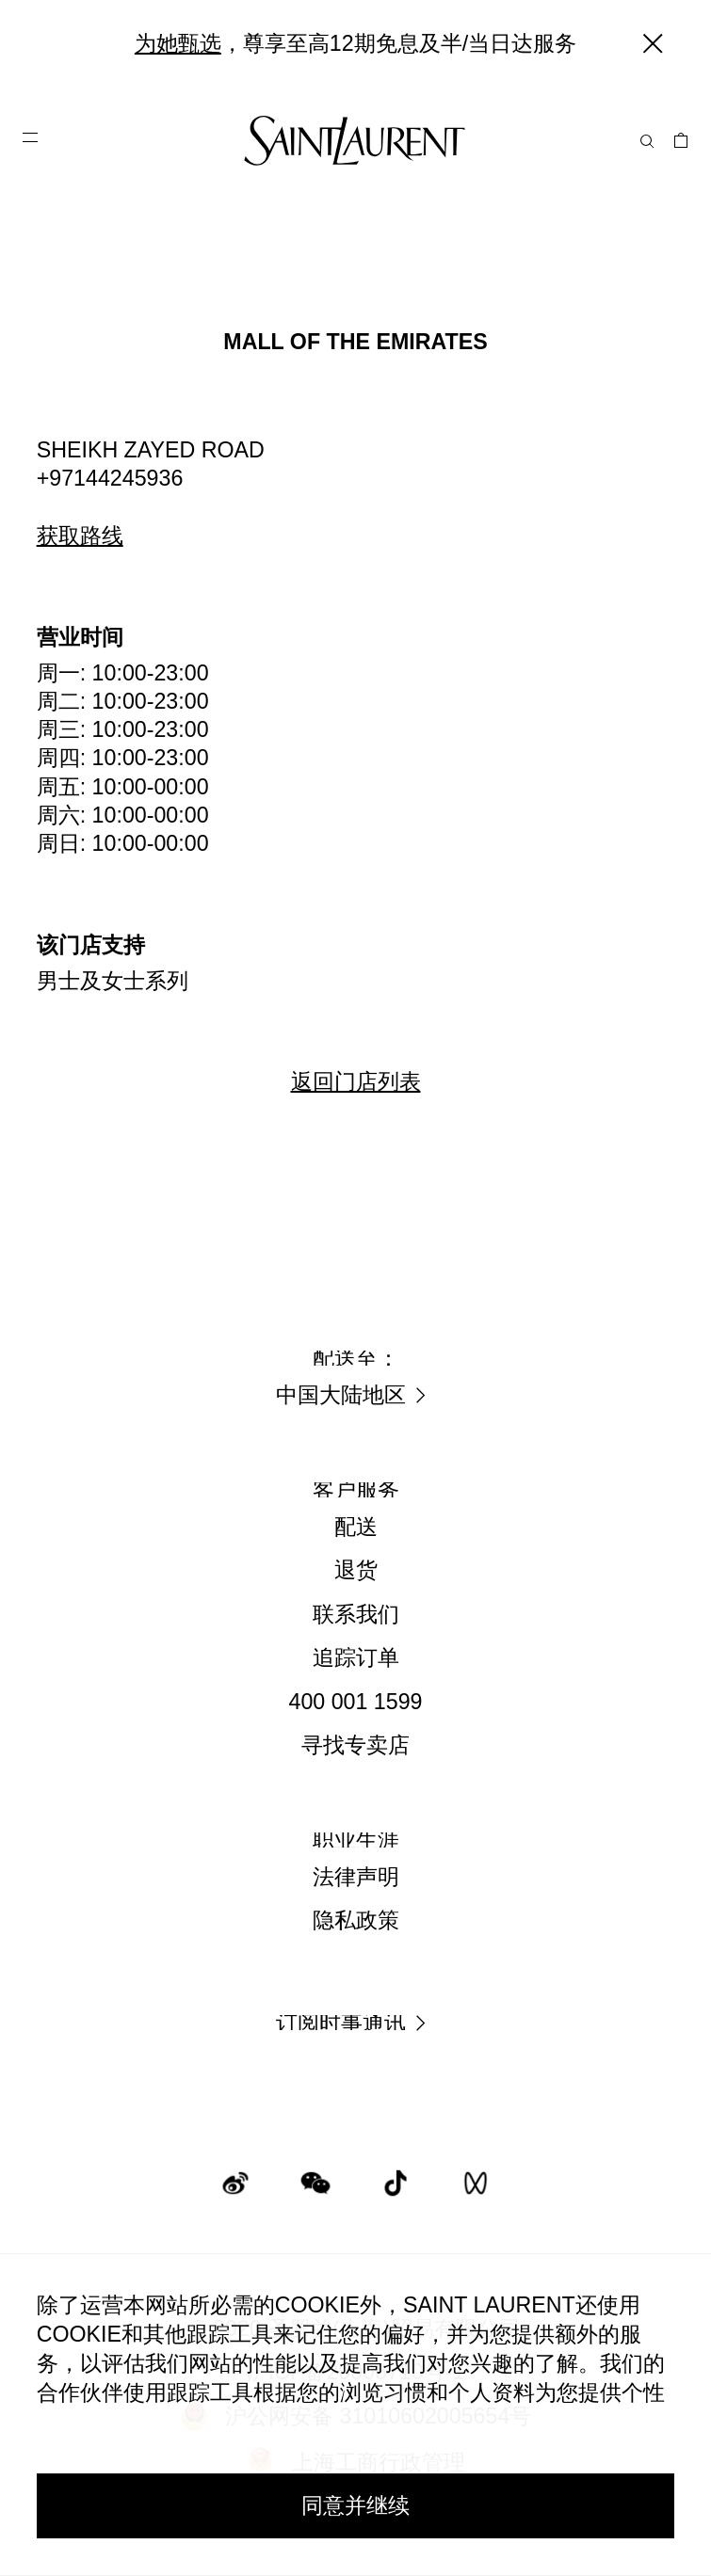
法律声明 (356, 1876)
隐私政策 (356, 1920)
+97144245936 (110, 478)
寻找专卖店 (355, 1745)
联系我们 (356, 1614)
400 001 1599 (355, 1701)
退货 (356, 1570)
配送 (356, 1526)
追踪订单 (356, 1657)
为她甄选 (178, 43)
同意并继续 (355, 2505)
